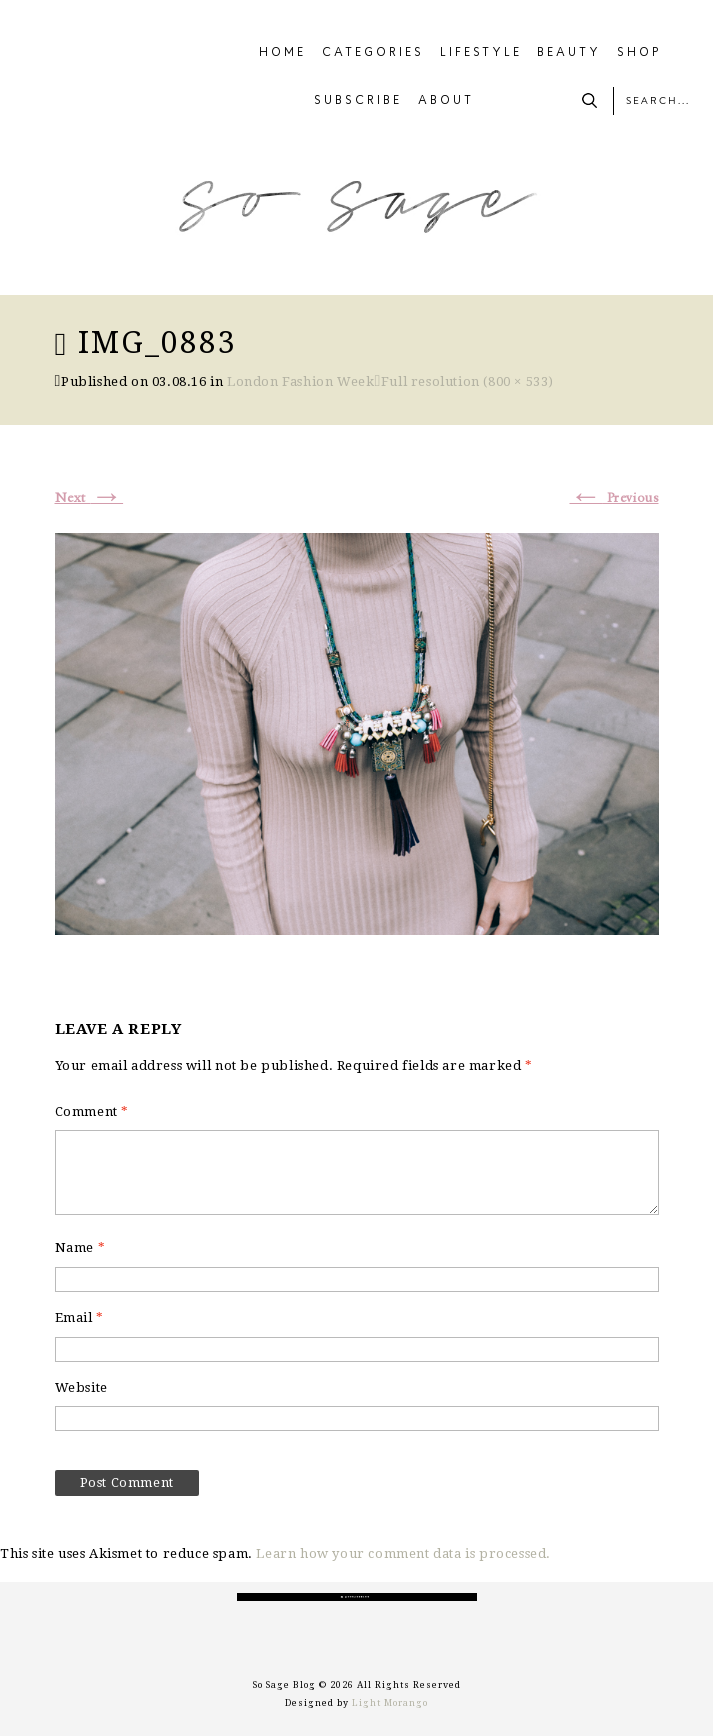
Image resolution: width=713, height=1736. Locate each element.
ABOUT (446, 101)
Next (89, 498)
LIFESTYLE (481, 53)
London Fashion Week (300, 381)
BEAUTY (569, 53)
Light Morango (390, 1703)
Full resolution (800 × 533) (467, 381)
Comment (92, 1111)
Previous (613, 498)
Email (79, 1317)
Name (80, 1247)
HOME (282, 53)
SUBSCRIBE (358, 101)
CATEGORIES (373, 53)
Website (81, 1387)
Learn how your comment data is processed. (403, 1553)
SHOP (639, 53)
